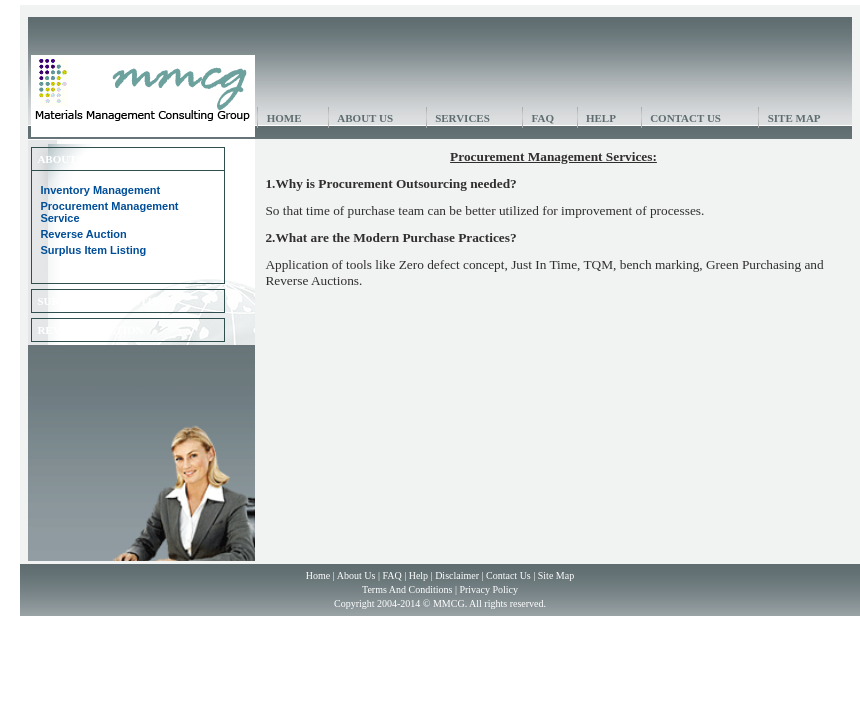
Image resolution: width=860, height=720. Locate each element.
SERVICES (462, 118)
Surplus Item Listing (93, 250)
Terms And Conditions (407, 589)
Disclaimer (457, 575)
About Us (356, 575)
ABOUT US (365, 118)
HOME (284, 118)
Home (318, 575)
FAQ (543, 118)
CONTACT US (685, 118)
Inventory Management (100, 190)
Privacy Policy (488, 589)
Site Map (556, 575)
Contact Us (508, 575)
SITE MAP (794, 118)
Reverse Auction (83, 234)
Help (418, 575)
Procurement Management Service (109, 212)
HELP (601, 118)
